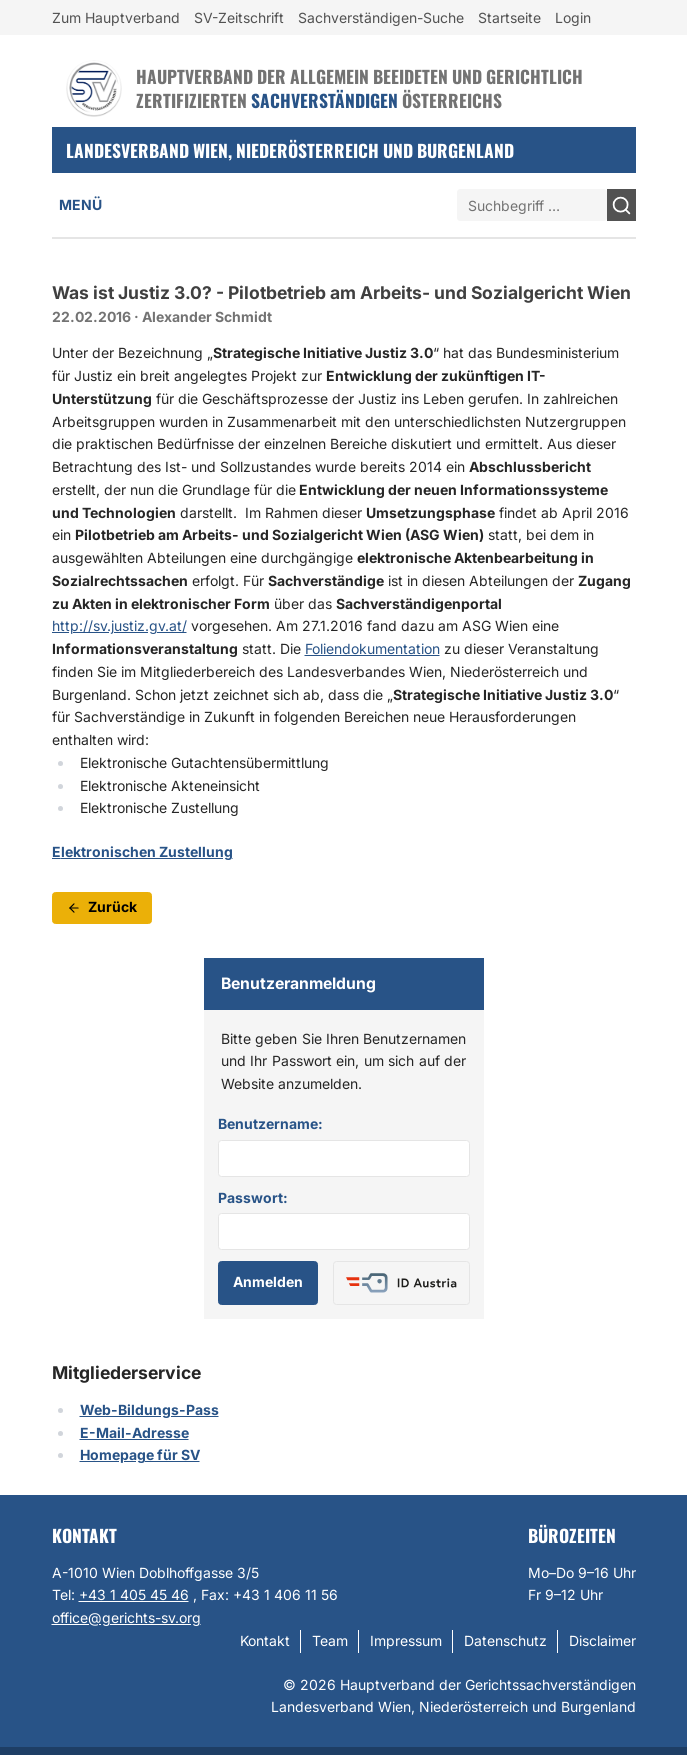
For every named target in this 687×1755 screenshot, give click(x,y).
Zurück (102, 906)
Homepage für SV (140, 1454)
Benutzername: (270, 1123)
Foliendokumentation (372, 648)
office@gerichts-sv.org (126, 1617)
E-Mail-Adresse (134, 1432)
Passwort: (253, 1197)
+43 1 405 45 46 (134, 1594)
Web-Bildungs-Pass (149, 1409)
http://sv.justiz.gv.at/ (119, 625)
